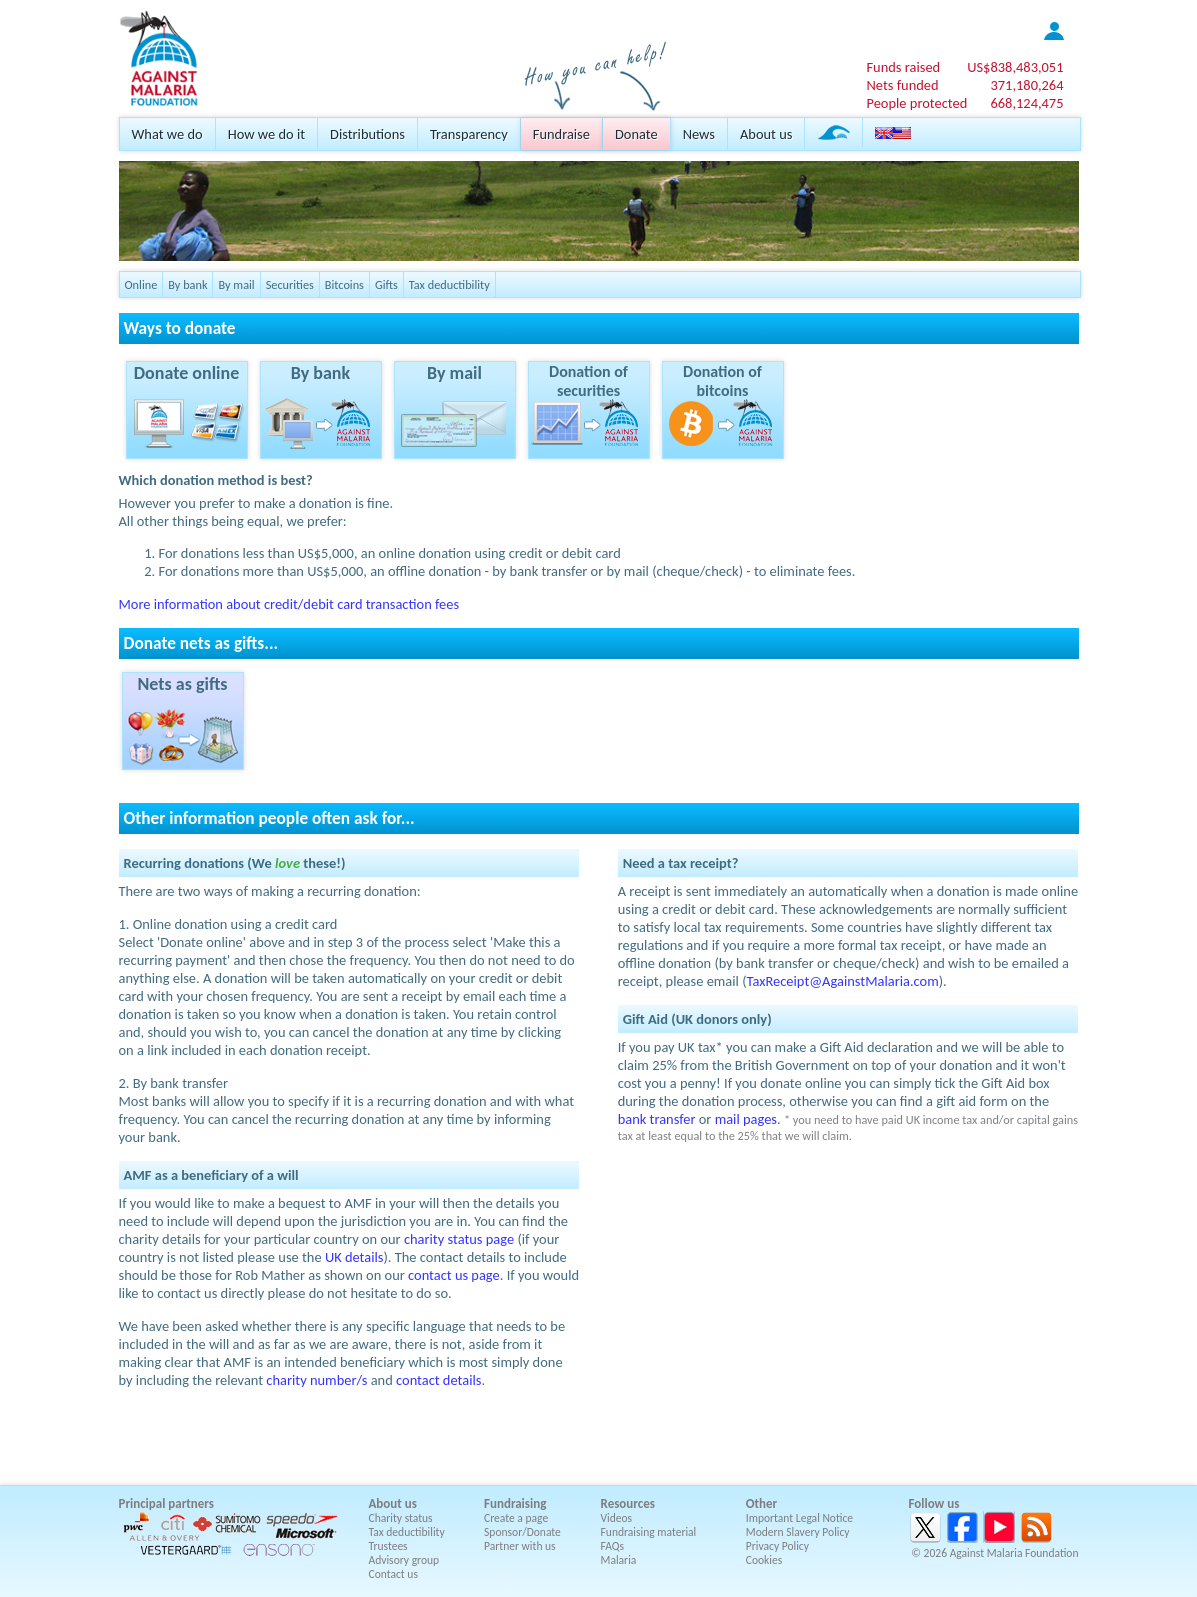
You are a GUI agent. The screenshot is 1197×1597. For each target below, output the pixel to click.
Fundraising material (649, 1532)
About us (766, 134)
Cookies (764, 1560)
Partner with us (520, 1546)
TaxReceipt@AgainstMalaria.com (843, 981)
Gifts (386, 284)
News (699, 134)
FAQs (613, 1546)
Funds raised (903, 67)
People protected (916, 103)
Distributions (367, 134)
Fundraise (561, 134)
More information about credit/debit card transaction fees (289, 604)
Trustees (388, 1546)
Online (141, 284)
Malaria (619, 1560)
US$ (1015, 67)
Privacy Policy (777, 1546)
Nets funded (902, 85)
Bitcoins (344, 284)
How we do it (266, 134)
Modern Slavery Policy (798, 1532)
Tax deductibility (449, 284)
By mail (236, 284)
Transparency (469, 134)
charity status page (459, 1239)
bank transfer (657, 1119)
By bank (187, 284)
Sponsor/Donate (522, 1532)
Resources (628, 1503)
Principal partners (166, 1503)
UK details (354, 1257)
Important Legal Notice (799, 1518)
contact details (438, 1380)
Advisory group (404, 1560)
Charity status (401, 1518)
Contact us (393, 1574)
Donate (636, 134)
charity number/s (316, 1380)
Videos (617, 1518)
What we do (167, 134)
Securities (290, 284)
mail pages (746, 1119)
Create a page (516, 1518)
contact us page (454, 1275)
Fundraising (515, 1503)
